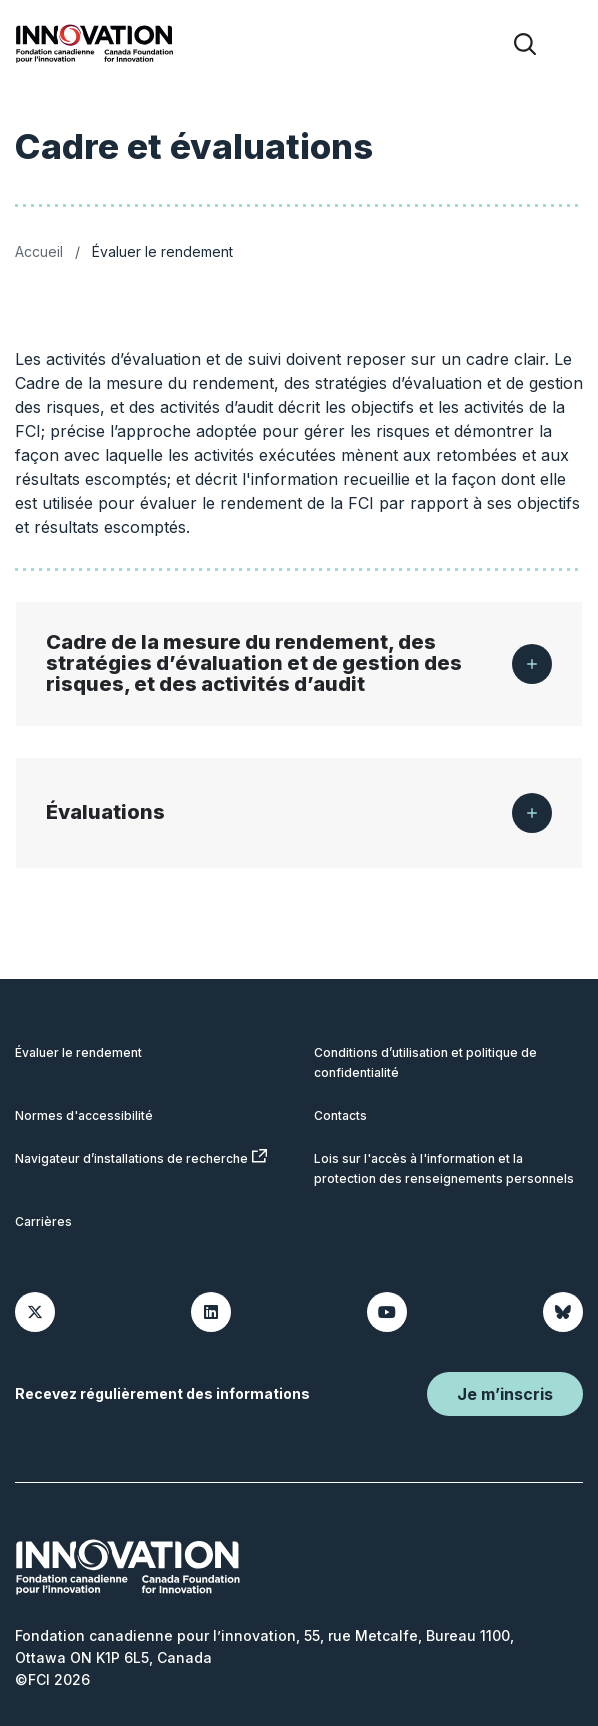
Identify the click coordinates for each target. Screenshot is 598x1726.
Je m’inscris (505, 1394)
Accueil (39, 251)
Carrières (43, 1221)
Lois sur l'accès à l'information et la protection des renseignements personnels (444, 1168)
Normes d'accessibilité (84, 1115)
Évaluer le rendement (78, 1052)
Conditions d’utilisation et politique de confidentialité (425, 1062)
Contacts (340, 1115)
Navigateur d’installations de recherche (141, 1157)
